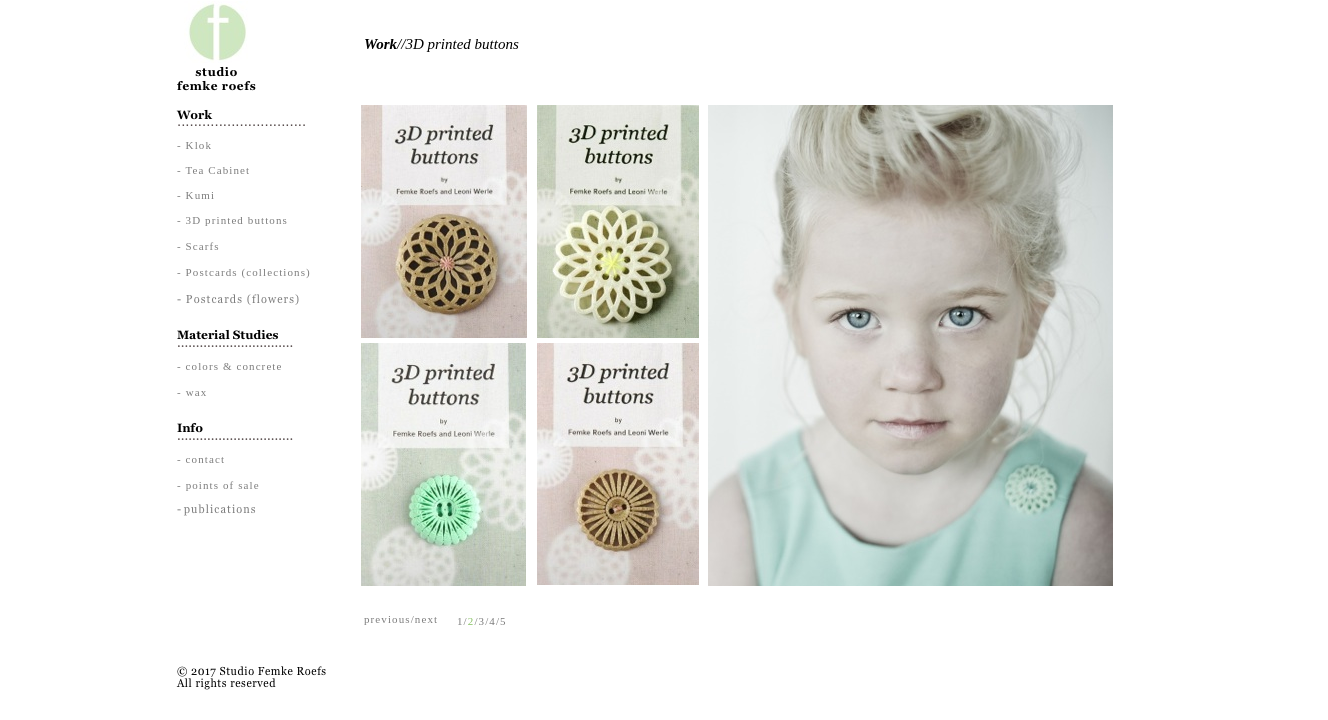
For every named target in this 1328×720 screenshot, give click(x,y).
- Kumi (196, 195)
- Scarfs (198, 246)
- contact (201, 459)
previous (387, 619)
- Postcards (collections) (244, 272)
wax (197, 392)
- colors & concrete (230, 366)
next (426, 619)
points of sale (223, 485)
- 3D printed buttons (232, 220)
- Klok (194, 145)
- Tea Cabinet (213, 170)
